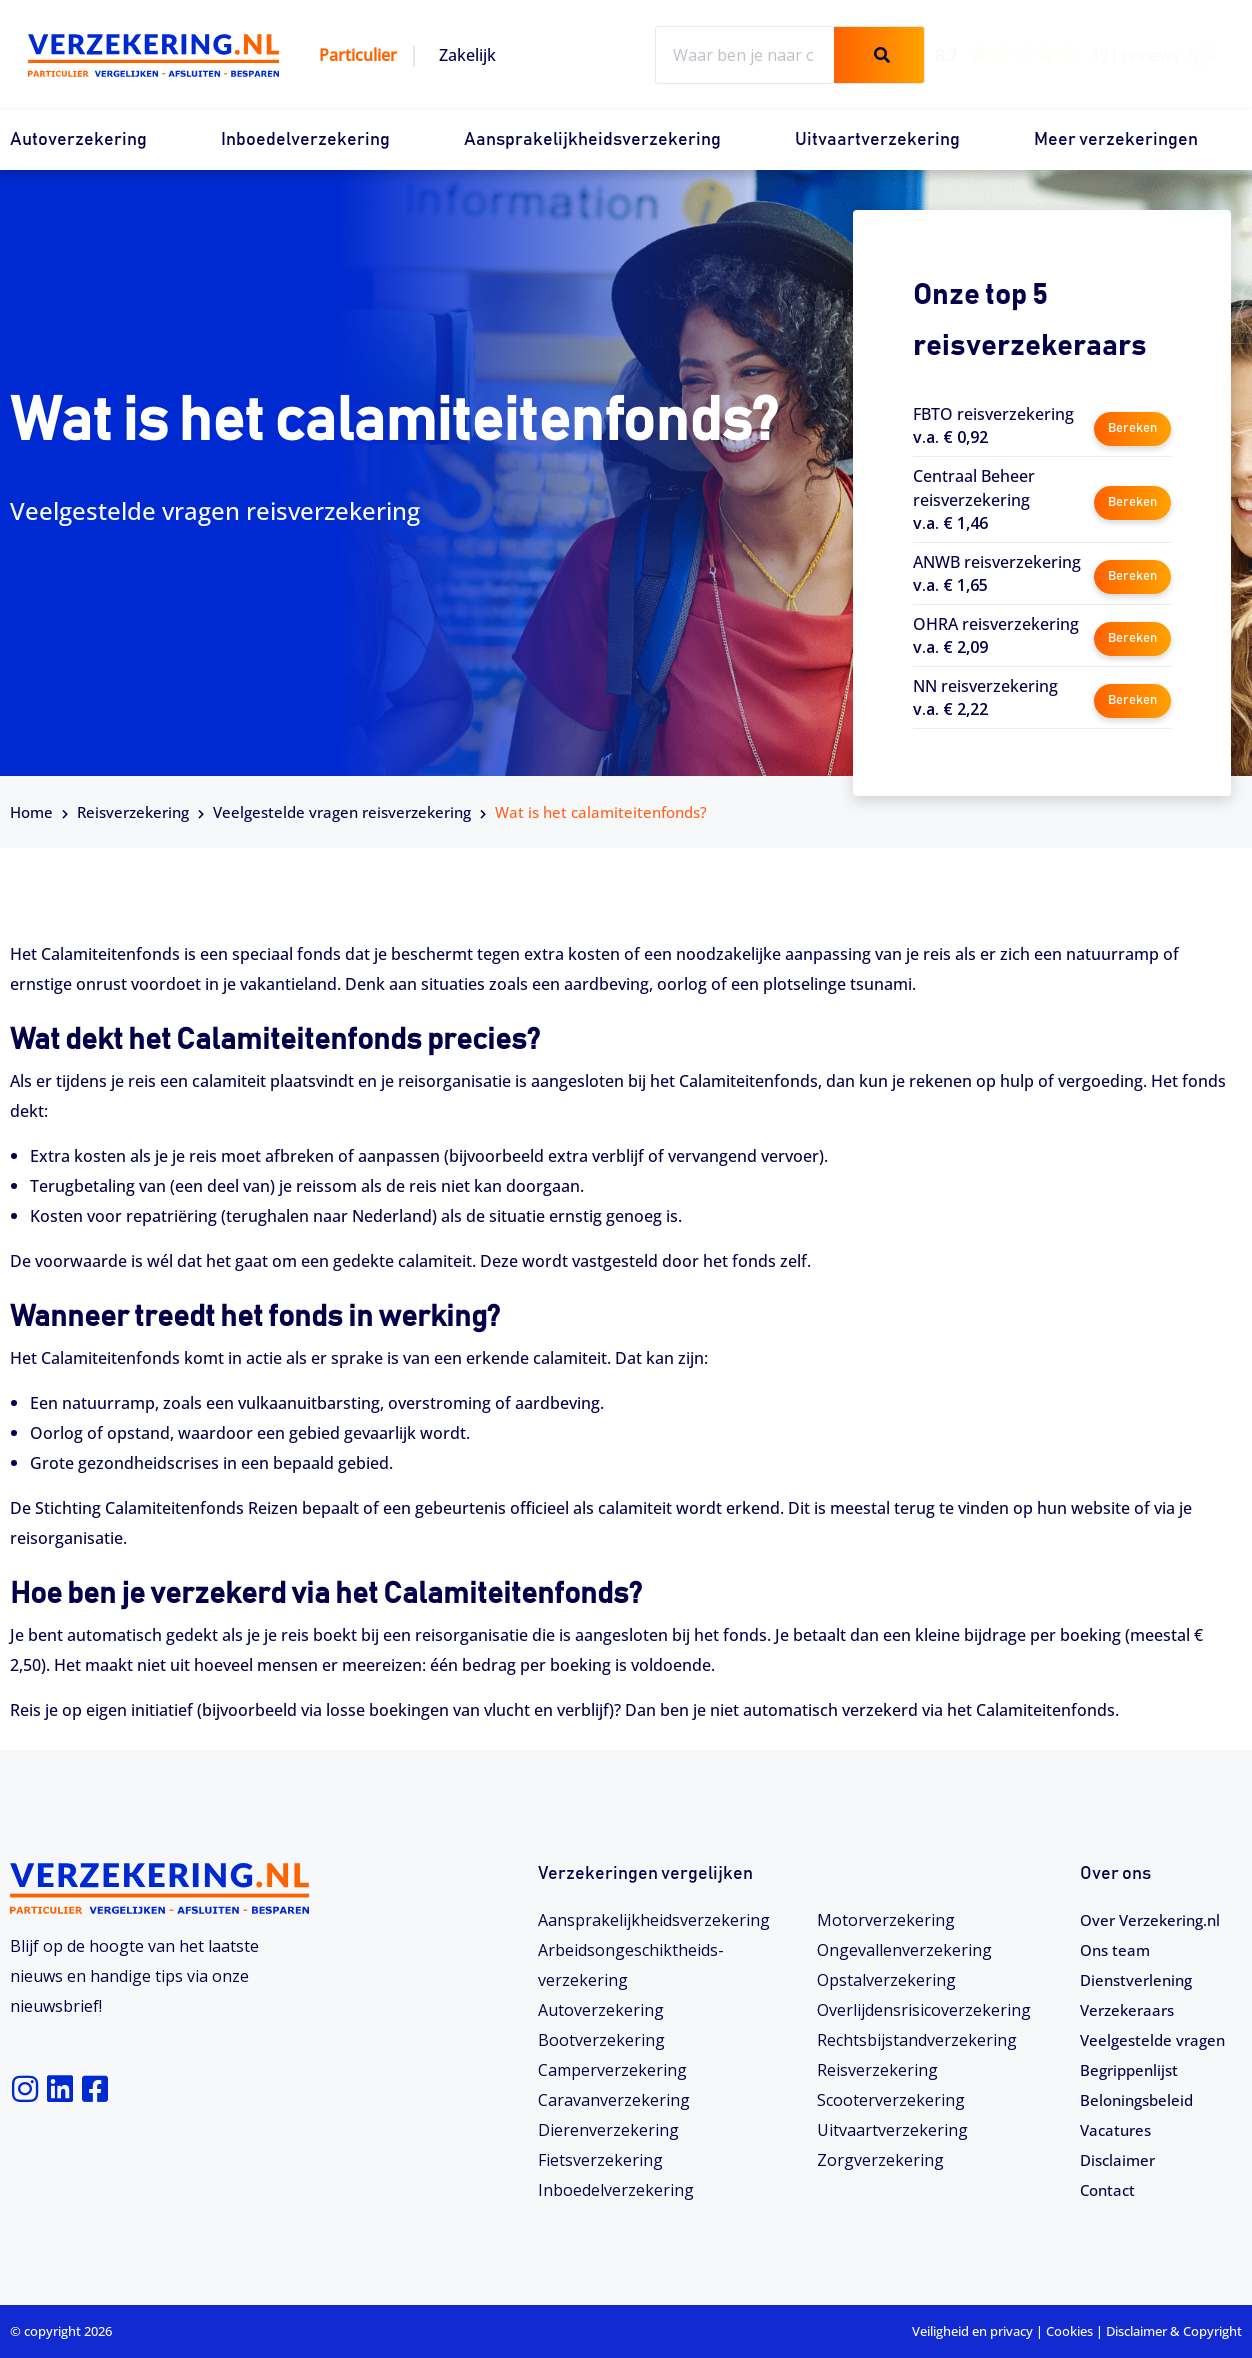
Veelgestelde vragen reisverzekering (342, 812)
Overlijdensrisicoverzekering (924, 2010)
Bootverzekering (601, 2040)
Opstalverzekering (886, 1980)
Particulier (358, 55)
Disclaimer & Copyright (1174, 2331)
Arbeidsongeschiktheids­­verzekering (631, 1965)
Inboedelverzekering (305, 140)
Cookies (1069, 2331)
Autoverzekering (78, 140)
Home (31, 812)
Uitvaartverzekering (877, 140)
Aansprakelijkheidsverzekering (592, 140)
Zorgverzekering (880, 2160)
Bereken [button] (1131, 424)
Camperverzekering (612, 2070)
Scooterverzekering (891, 2100)
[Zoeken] (879, 55)
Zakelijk (467, 55)
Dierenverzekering (608, 2130)
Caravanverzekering (614, 2100)
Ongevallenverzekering (904, 1950)
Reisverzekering (133, 812)
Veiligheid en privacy (972, 2331)
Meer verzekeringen (1116, 140)
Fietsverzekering (600, 2160)
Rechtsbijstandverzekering (917, 2040)
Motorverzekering (886, 1920)
